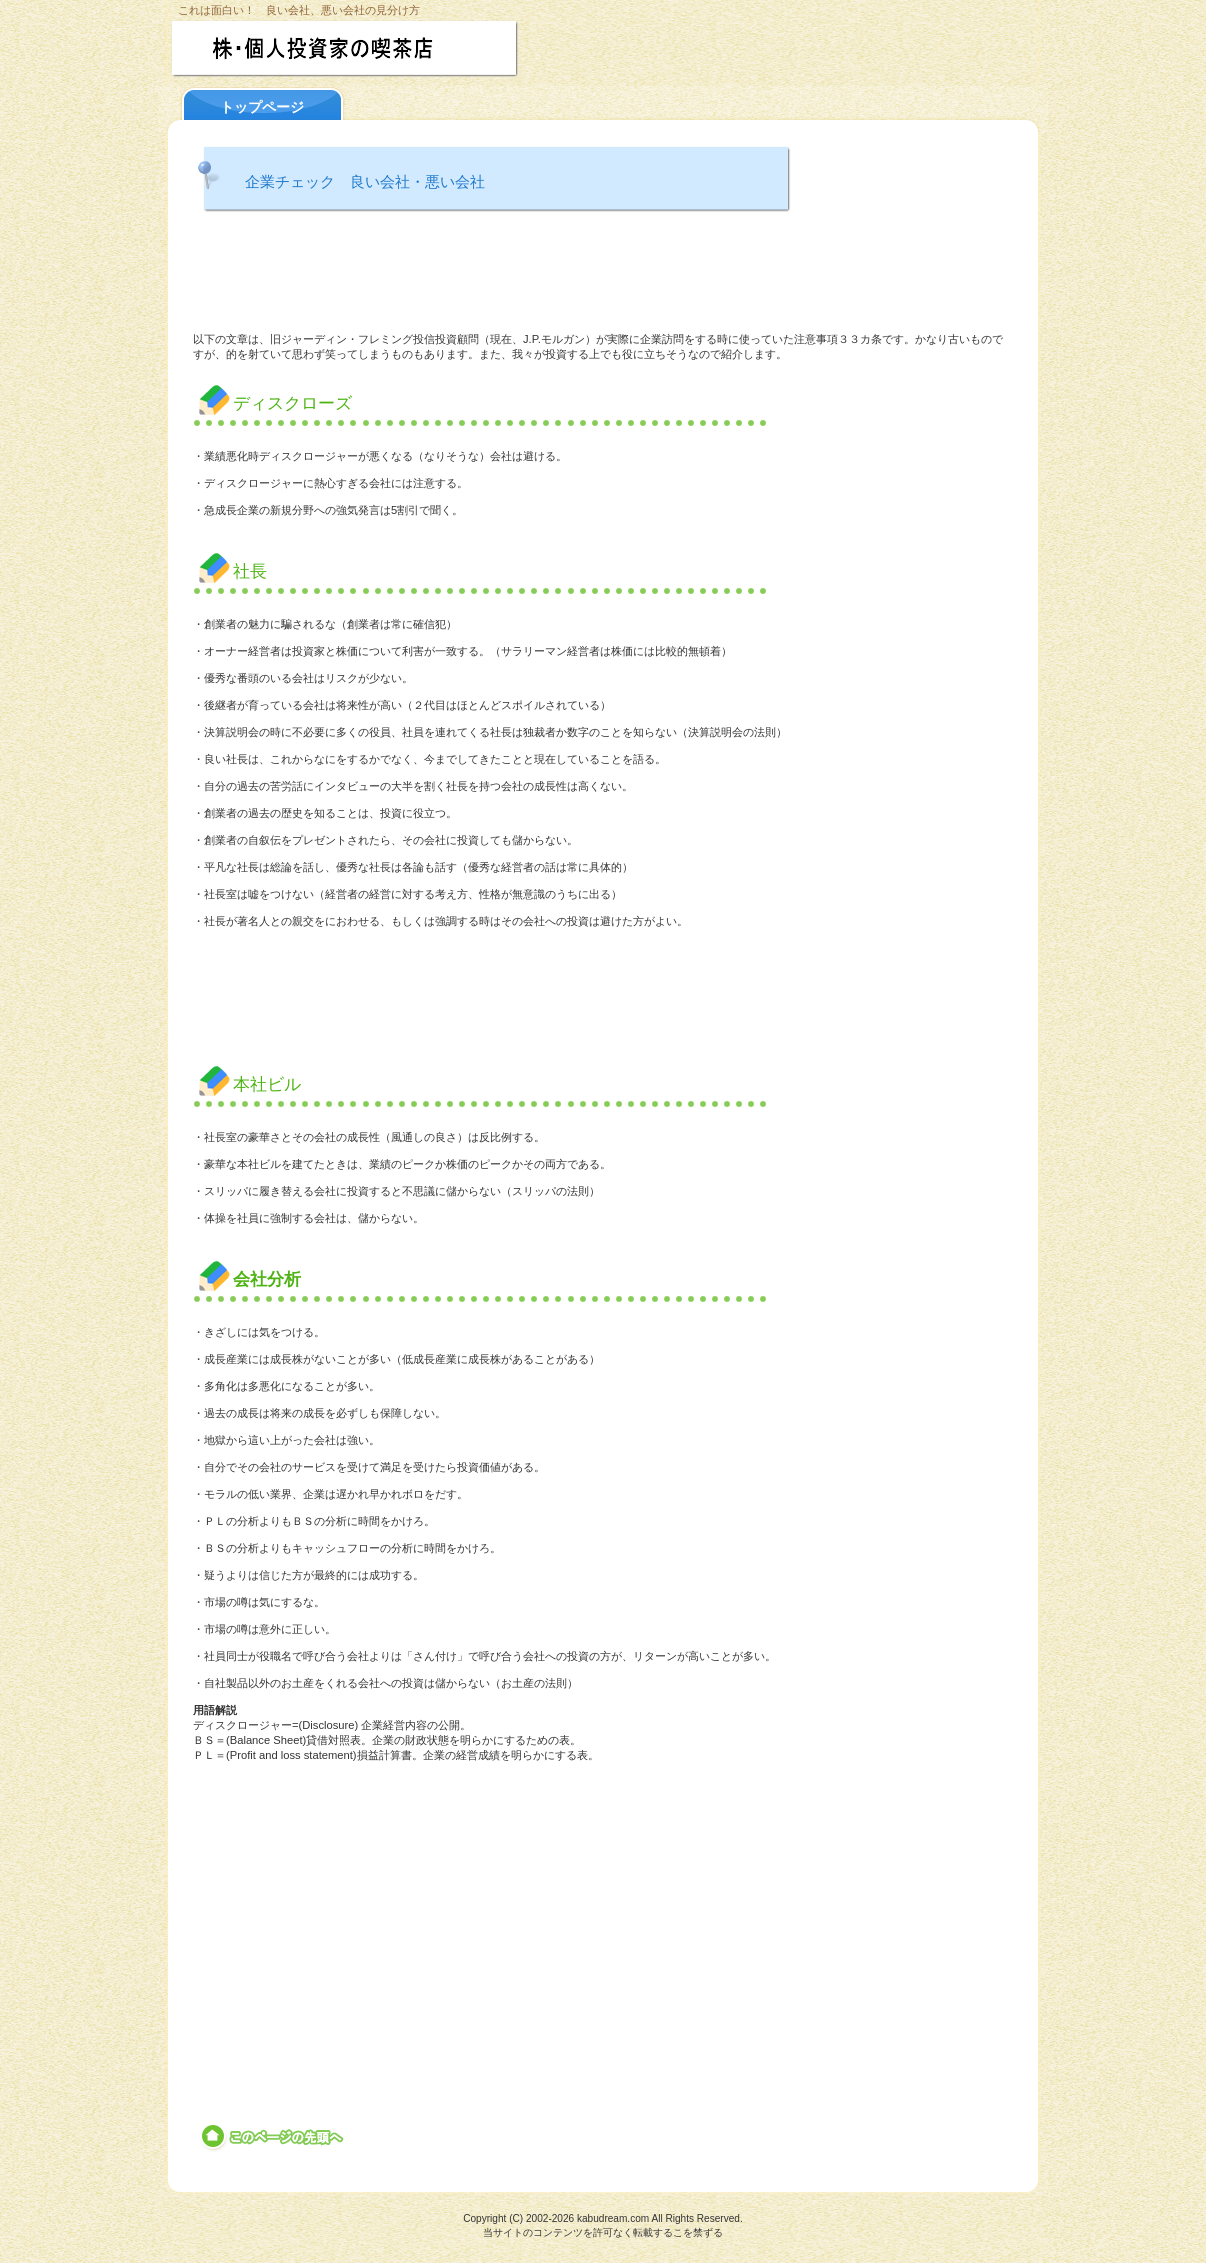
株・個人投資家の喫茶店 (385, 48)
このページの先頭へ (273, 2137)
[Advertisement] (603, 275)
